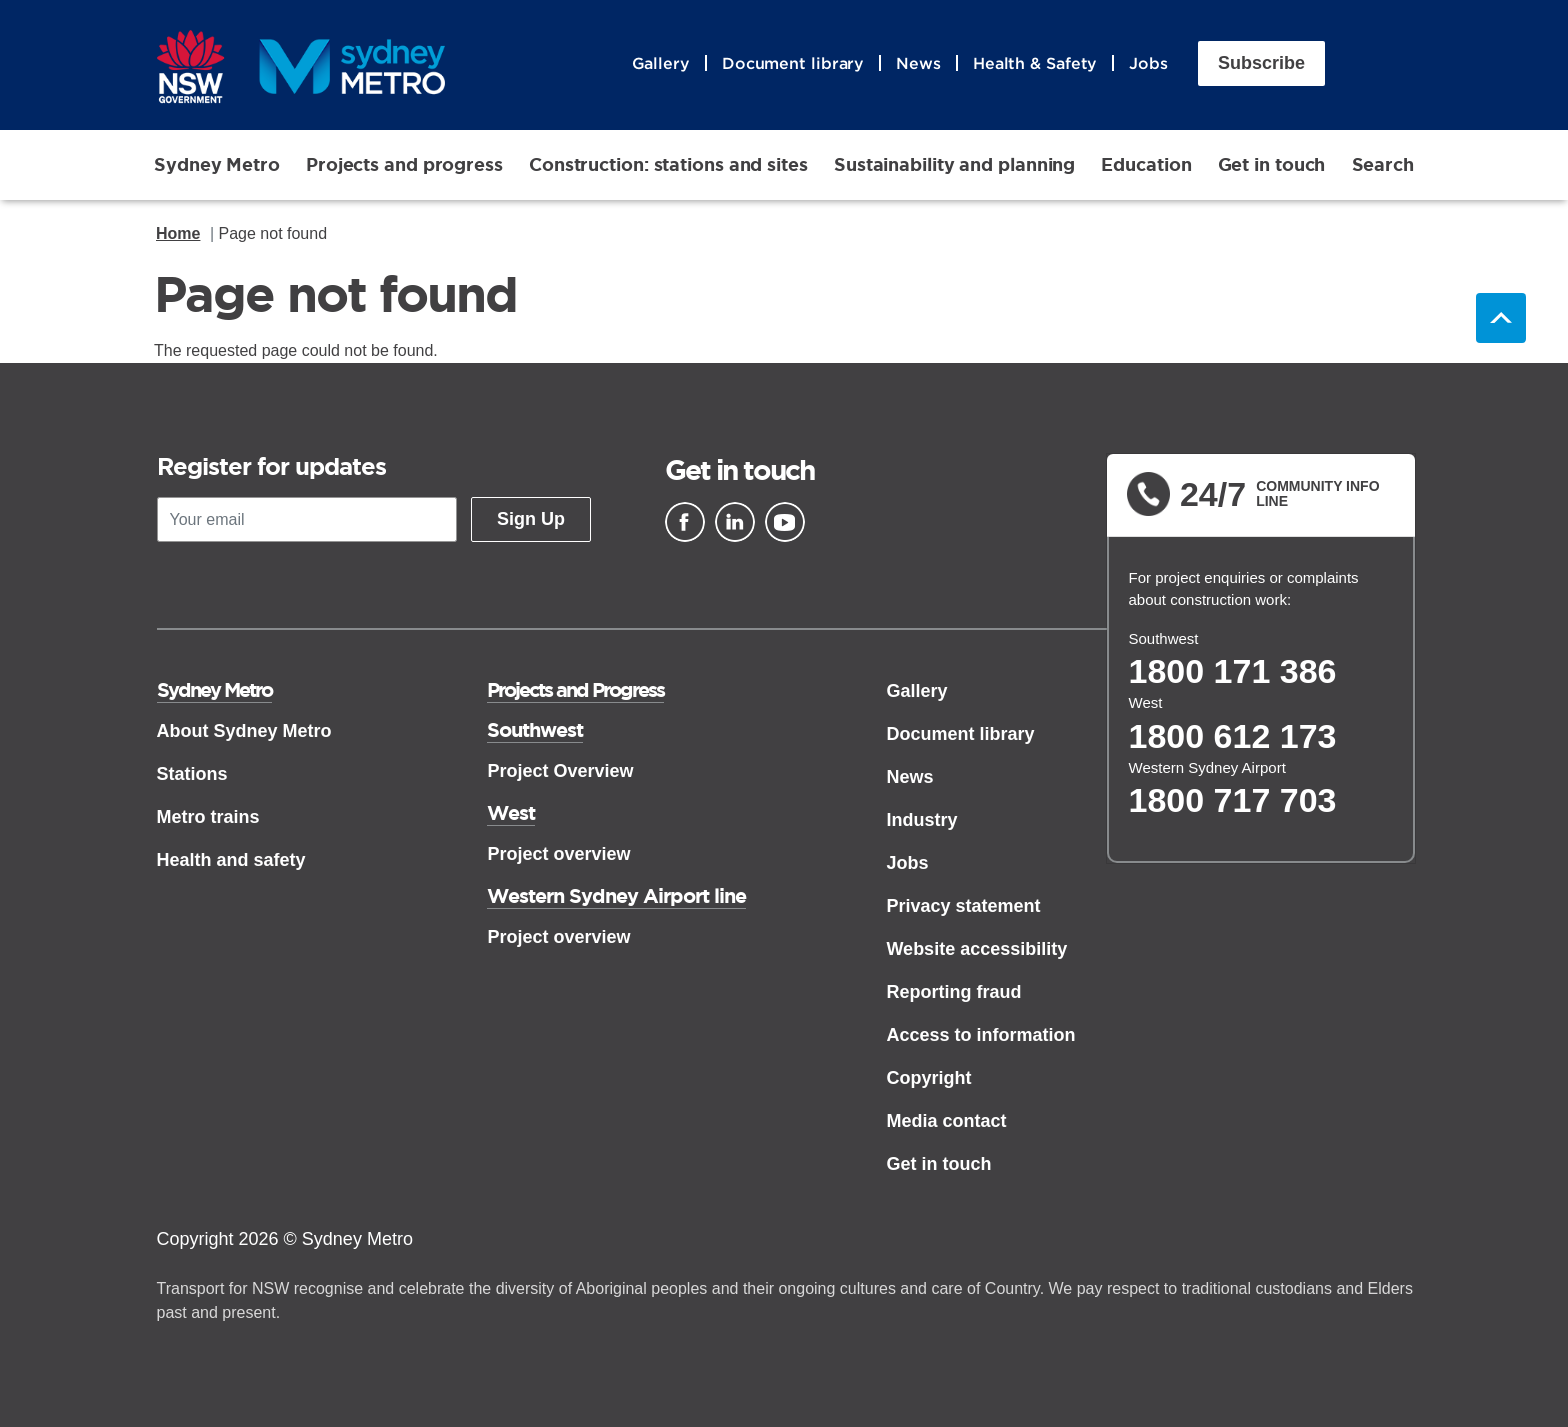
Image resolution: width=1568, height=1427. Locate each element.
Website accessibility (976, 949)
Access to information (980, 1035)
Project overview (558, 854)
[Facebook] (685, 522)
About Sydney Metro (244, 731)
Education (1146, 164)
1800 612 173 (1233, 736)
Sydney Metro (217, 164)
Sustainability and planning (954, 164)
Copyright (928, 1078)
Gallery (661, 63)
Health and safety (231, 860)
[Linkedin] (735, 522)
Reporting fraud (953, 992)
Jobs (1148, 63)
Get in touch (1272, 164)
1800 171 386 (1233, 671)
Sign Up (531, 519)
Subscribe (1261, 63)
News (918, 63)
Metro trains (208, 817)
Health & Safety (1035, 63)
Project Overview (560, 771)
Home (178, 233)
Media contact (946, 1121)
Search (1383, 164)
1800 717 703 (1233, 800)
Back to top (1501, 318)
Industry (921, 820)
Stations (192, 774)
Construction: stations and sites (668, 164)
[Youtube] (785, 522)
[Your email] (307, 519)
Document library (793, 63)
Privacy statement (963, 906)
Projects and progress (404, 164)
